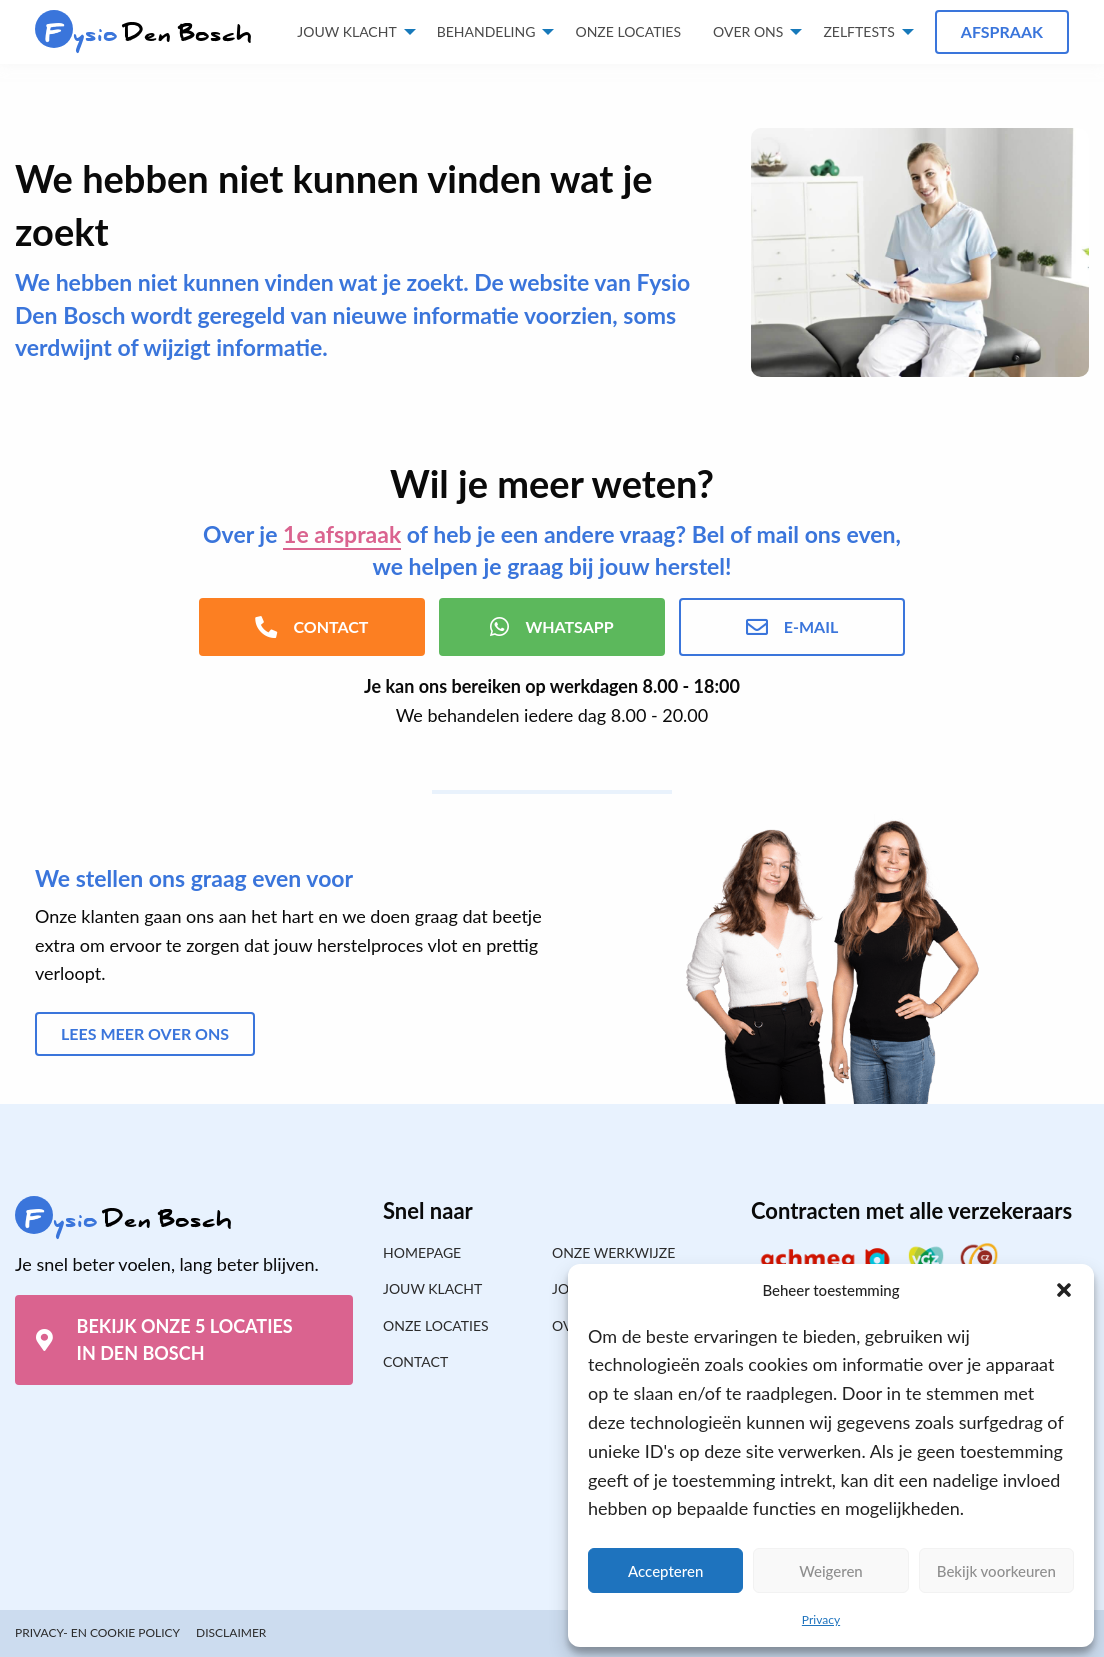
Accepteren (665, 1571)
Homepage (422, 1252)
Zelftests (858, 31)
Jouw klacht (346, 31)
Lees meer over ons (145, 1033)
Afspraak (1002, 31)
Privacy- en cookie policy (97, 1632)
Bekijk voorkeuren (996, 1571)
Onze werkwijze (613, 1252)
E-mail (792, 627)
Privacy (821, 1619)
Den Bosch (143, 33)
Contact (415, 1361)
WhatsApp (551, 627)
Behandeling (486, 31)
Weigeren (831, 1571)
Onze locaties (628, 31)
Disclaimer (231, 1632)
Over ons (748, 31)
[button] (1064, 1290)
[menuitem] (628, 32)
